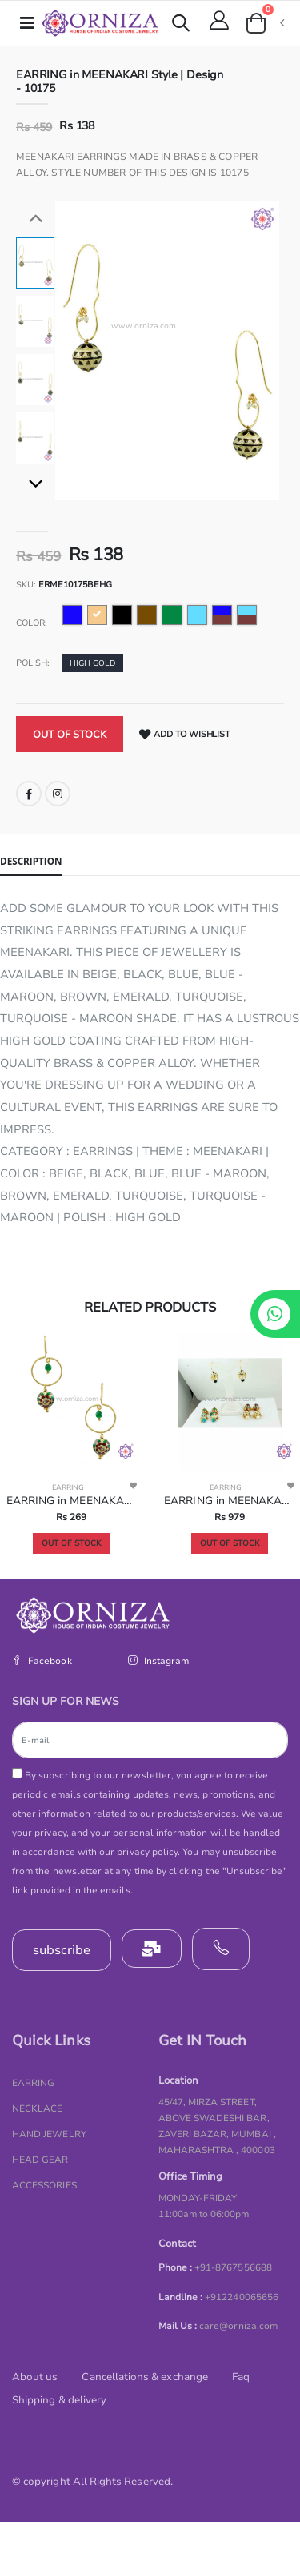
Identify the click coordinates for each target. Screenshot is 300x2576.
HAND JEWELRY (49, 2134)
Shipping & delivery (59, 2400)
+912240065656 (241, 2297)
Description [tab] (31, 860)
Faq (241, 2377)
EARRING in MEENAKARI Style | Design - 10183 (71, 1501)
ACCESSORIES (44, 2185)
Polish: (33, 663)
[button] (181, 25)
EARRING (68, 1487)
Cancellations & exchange (144, 2377)
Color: (31, 623)
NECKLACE (37, 2108)
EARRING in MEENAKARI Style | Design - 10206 (229, 1501)
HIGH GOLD (93, 663)
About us (35, 2377)
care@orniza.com (238, 2325)
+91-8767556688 (233, 2267)
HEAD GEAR (40, 2159)
